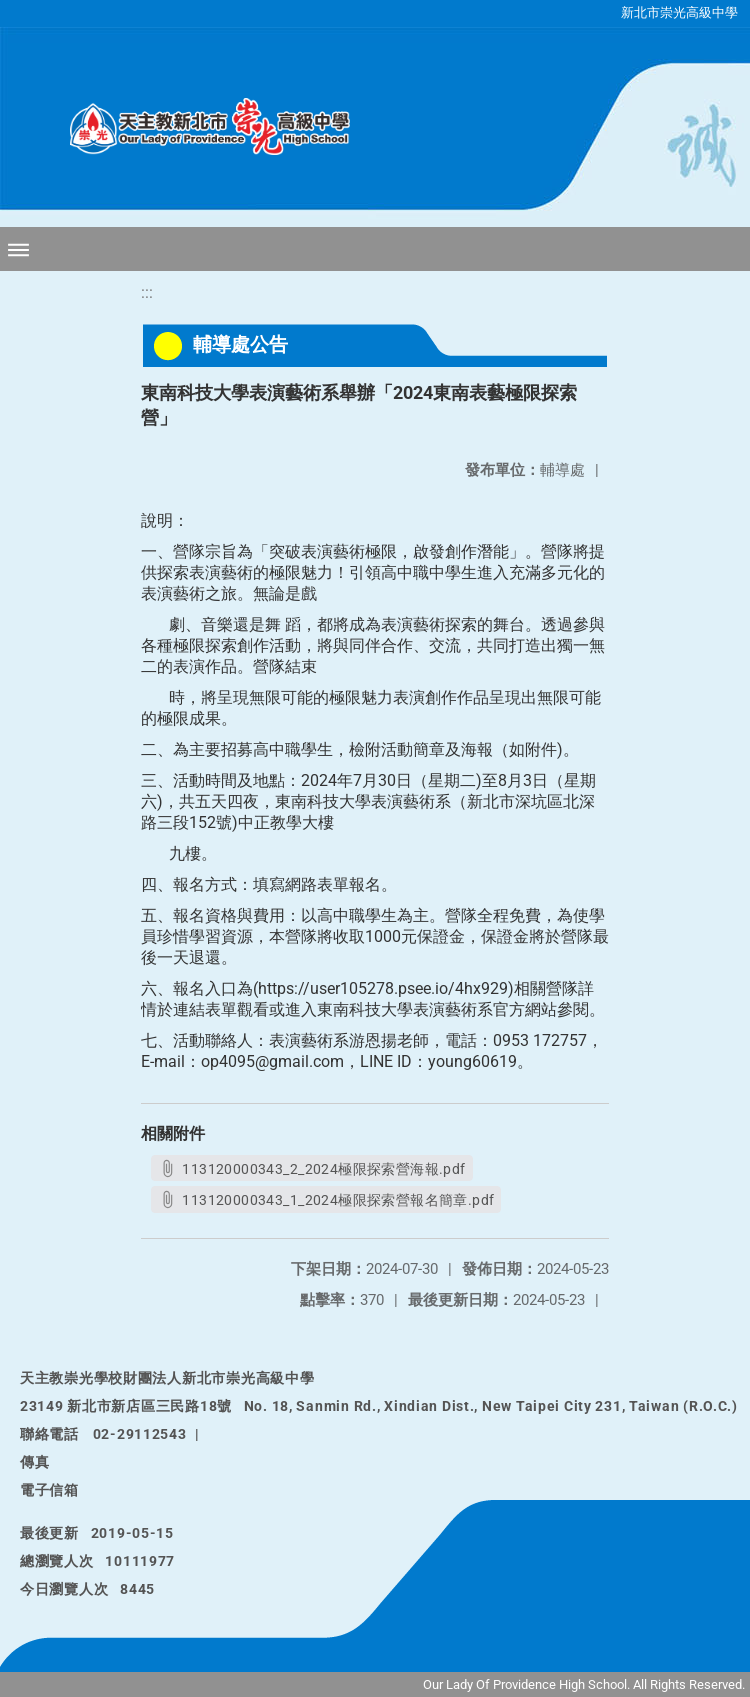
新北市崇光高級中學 (679, 12)
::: (147, 292)
